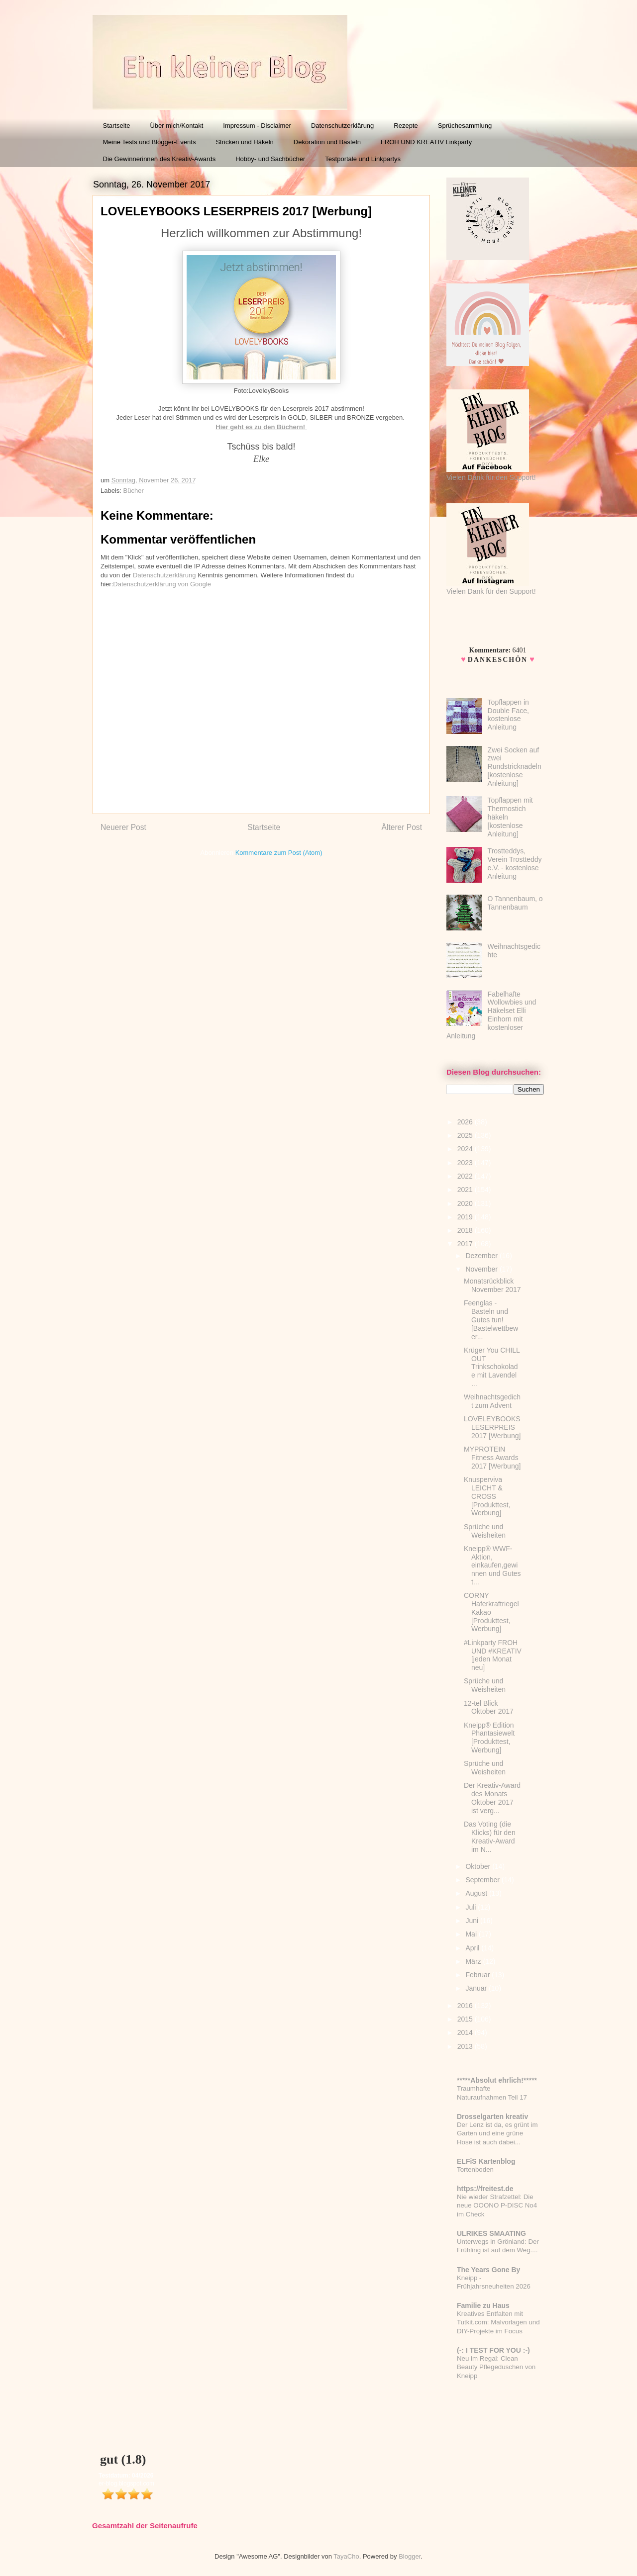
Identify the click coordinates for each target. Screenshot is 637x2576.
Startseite (116, 125)
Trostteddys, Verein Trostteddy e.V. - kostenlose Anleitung (515, 863)
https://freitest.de (485, 2189)
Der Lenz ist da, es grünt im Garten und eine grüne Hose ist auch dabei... (497, 2133)
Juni (472, 1921)
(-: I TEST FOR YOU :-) (493, 2350)
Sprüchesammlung (465, 125)
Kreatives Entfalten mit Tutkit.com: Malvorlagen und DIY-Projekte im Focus (498, 2322)
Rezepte (406, 125)
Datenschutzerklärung (342, 125)
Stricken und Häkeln (244, 142)
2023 (466, 1163)
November (482, 1269)
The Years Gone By (488, 2270)
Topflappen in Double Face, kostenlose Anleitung (508, 714)
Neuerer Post (123, 827)
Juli (471, 1907)
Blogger (410, 2556)
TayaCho (346, 2556)
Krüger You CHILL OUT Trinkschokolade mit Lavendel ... (492, 1366)
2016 (466, 2006)
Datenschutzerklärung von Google (162, 584)
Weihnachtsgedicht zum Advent (492, 1401)
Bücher (133, 490)
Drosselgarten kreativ (492, 2116)
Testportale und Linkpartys (363, 159)
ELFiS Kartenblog (486, 2161)
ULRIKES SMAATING (491, 2233)
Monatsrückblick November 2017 (492, 1285)
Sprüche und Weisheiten (485, 1531)
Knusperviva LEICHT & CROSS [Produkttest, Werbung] (487, 1496)
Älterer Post (402, 827)
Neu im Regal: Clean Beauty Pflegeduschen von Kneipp (496, 2367)
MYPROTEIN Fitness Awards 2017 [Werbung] (492, 1457)
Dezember (482, 1256)
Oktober (478, 1866)
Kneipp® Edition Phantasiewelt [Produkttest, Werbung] (489, 1737)
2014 (466, 2032)
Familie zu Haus (483, 2305)
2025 (466, 1135)
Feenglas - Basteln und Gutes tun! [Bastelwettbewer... (491, 1319)
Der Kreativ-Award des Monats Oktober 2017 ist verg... (492, 1797)
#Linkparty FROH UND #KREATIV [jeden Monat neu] (493, 1655)
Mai (471, 1934)
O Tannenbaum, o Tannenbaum (515, 903)
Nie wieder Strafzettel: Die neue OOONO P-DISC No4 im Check (497, 2205)
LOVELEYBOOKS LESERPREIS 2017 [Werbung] (492, 1427)
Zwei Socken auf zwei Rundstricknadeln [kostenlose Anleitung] (514, 766)
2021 (466, 1190)
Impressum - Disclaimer (257, 125)
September (483, 1880)
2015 (466, 2019)
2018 (466, 1230)
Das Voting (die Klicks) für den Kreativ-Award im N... (490, 1836)
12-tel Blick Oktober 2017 (489, 1707)
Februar (478, 1975)
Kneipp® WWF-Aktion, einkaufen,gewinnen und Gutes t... (492, 1565)
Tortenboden (475, 2169)
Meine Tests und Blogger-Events (149, 142)
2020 (466, 1203)
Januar (477, 1988)
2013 (466, 2046)
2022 (466, 1176)
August (477, 1893)
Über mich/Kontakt (176, 125)
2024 (466, 1149)
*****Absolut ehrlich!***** (497, 2080)
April (473, 1948)
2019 (466, 1217)
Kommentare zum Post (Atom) (278, 852)
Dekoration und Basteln (327, 142)
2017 (466, 1244)
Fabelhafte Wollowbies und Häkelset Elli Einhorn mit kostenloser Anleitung (491, 1015)
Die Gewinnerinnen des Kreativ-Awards (159, 159)
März (474, 1961)
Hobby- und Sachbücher (270, 159)
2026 (466, 1122)
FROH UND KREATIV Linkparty (426, 142)
